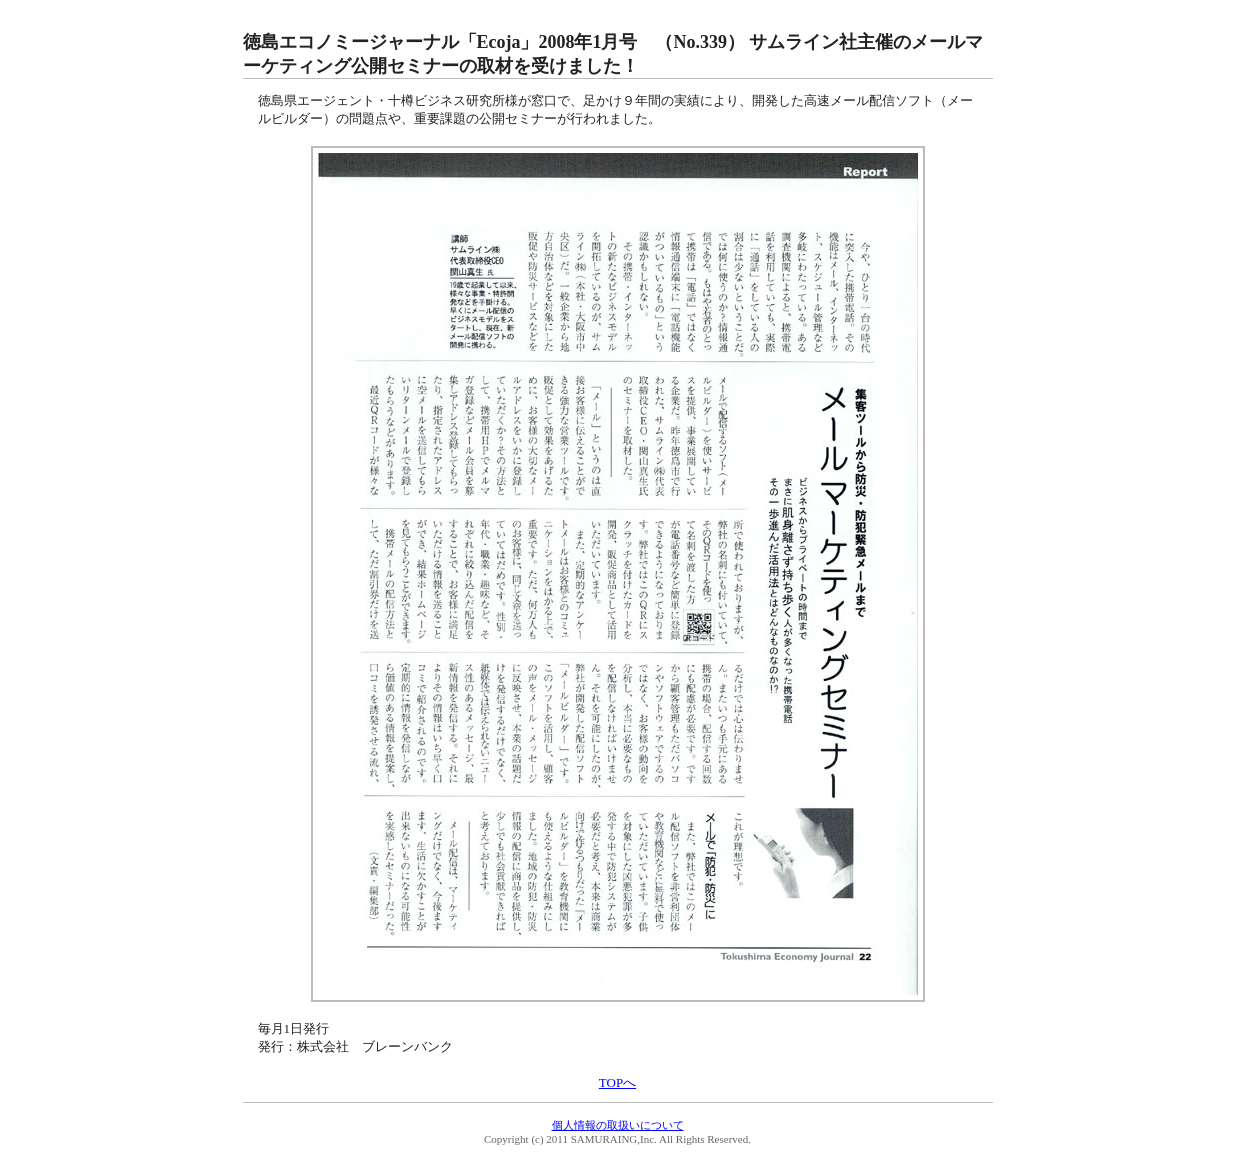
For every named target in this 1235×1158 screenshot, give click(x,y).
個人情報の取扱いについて (618, 1125)
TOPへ (617, 1082)
